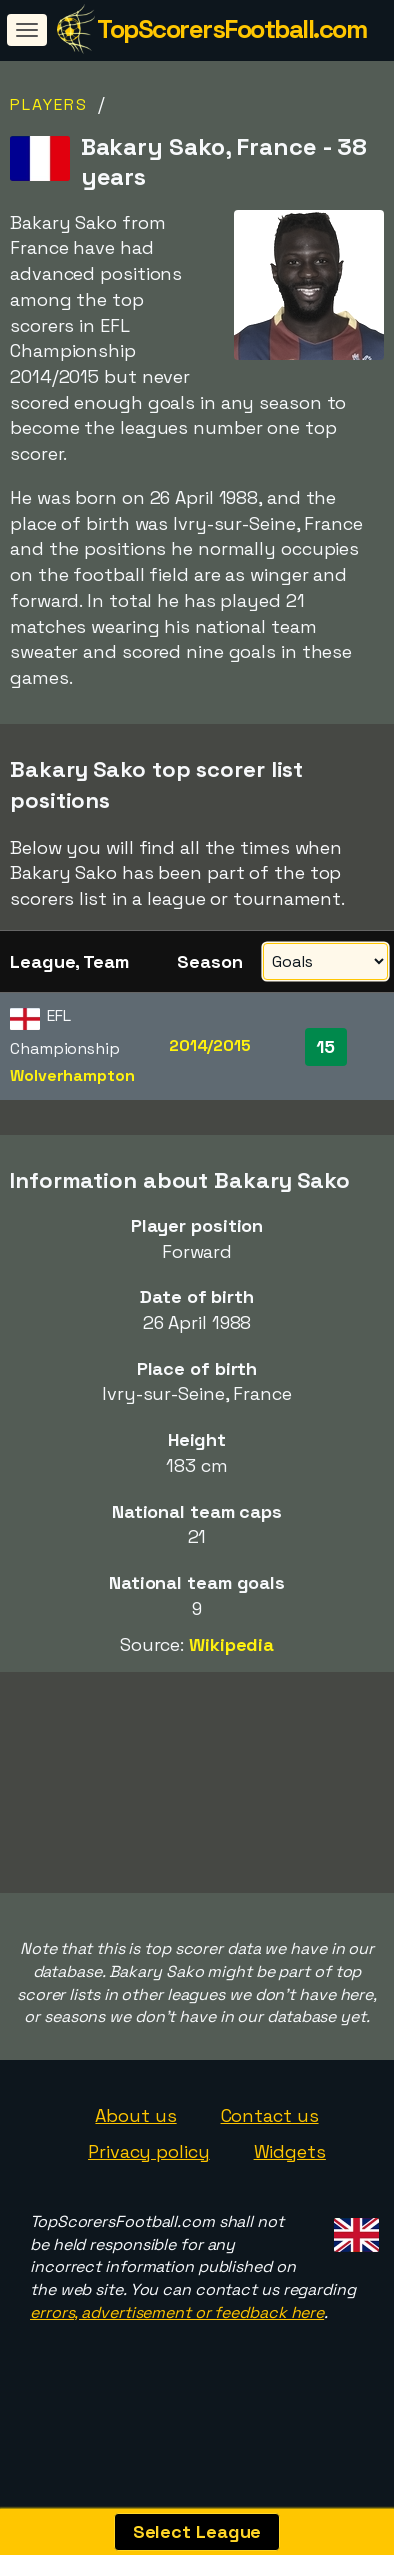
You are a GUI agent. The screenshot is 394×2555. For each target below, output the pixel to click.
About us (135, 2144)
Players (49, 104)
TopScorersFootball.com (231, 29)
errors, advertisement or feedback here (177, 2341)
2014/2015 (210, 1045)
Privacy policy (149, 2180)
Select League (197, 2531)
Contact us (270, 2144)
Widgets (290, 2180)
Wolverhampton (72, 1075)
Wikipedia (231, 1644)
